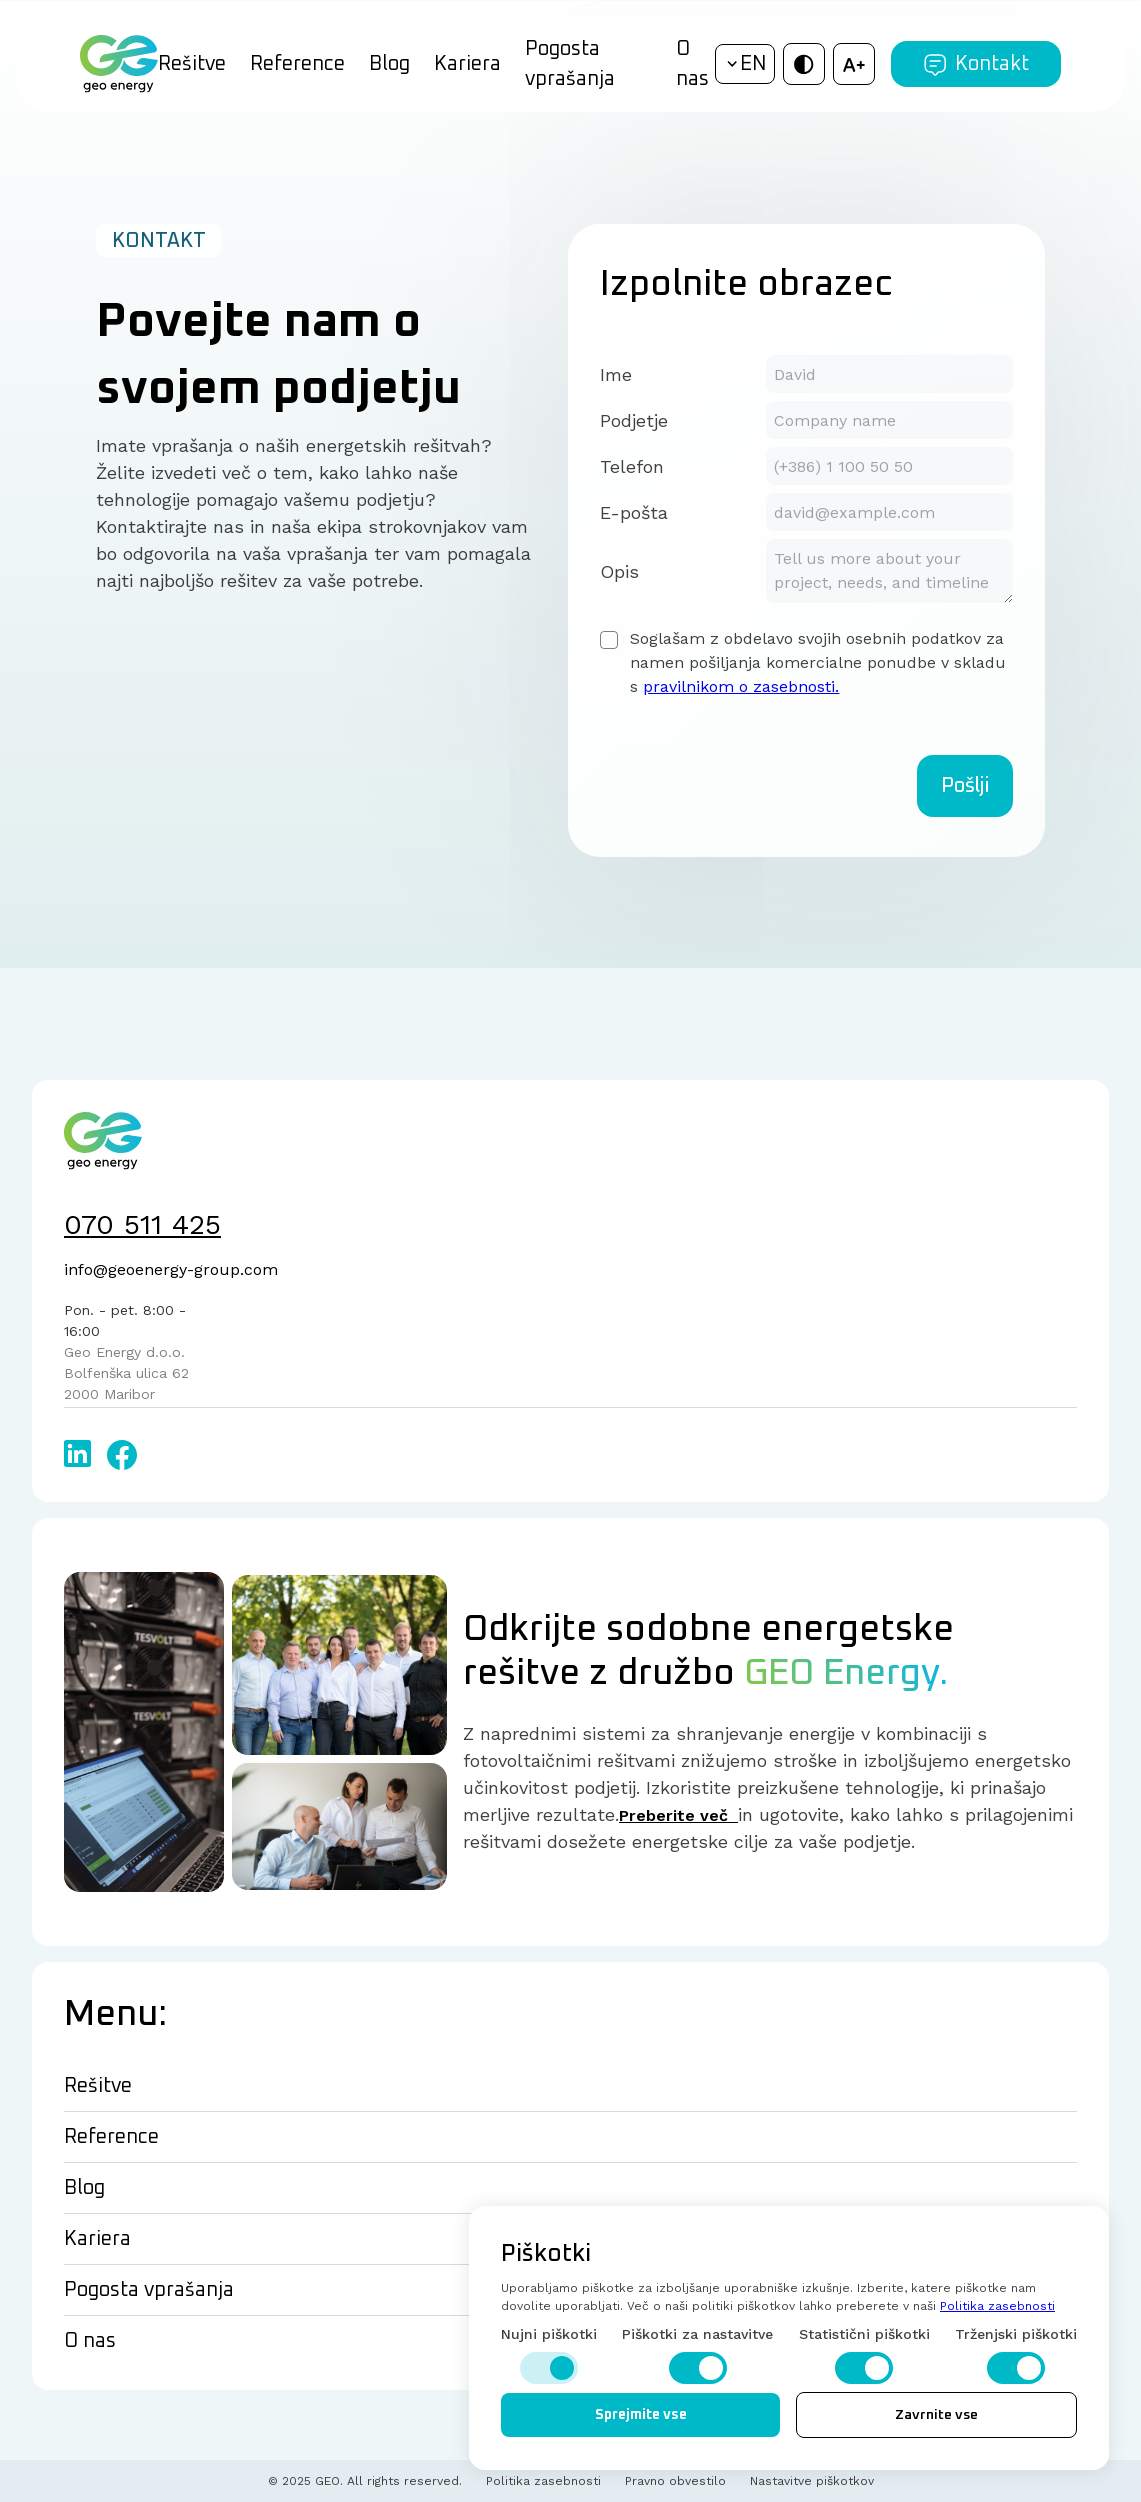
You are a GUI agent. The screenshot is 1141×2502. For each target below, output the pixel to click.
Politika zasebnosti (997, 2306)
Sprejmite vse (641, 2415)
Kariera (467, 64)
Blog (389, 64)
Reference (297, 64)
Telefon (632, 466)
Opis (619, 571)
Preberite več (678, 1815)
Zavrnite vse (936, 2415)
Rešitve (192, 64)
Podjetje (634, 420)
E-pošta (634, 512)
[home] (119, 64)
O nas (692, 64)
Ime (616, 374)
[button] (745, 64)
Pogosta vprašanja (570, 64)
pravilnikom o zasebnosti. (741, 686)
